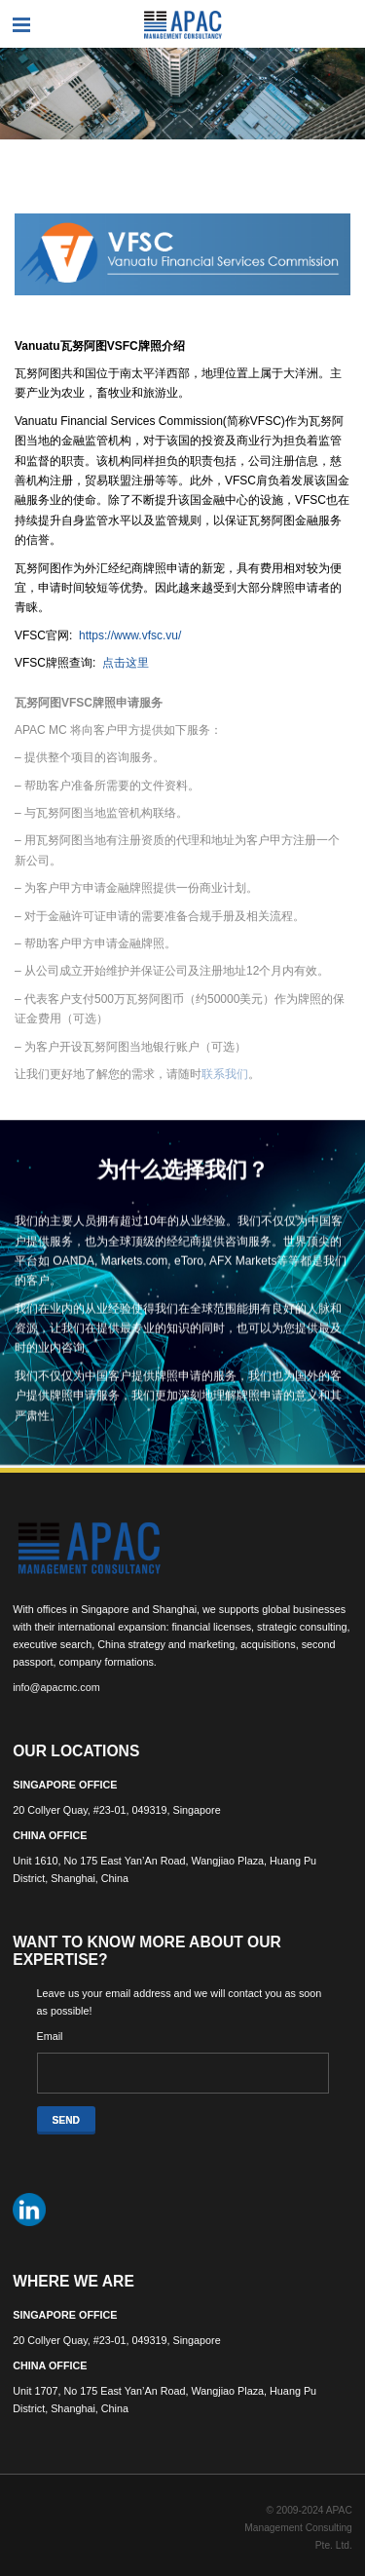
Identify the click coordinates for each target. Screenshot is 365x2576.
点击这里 (125, 663)
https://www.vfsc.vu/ (130, 635)
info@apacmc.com (56, 1687)
